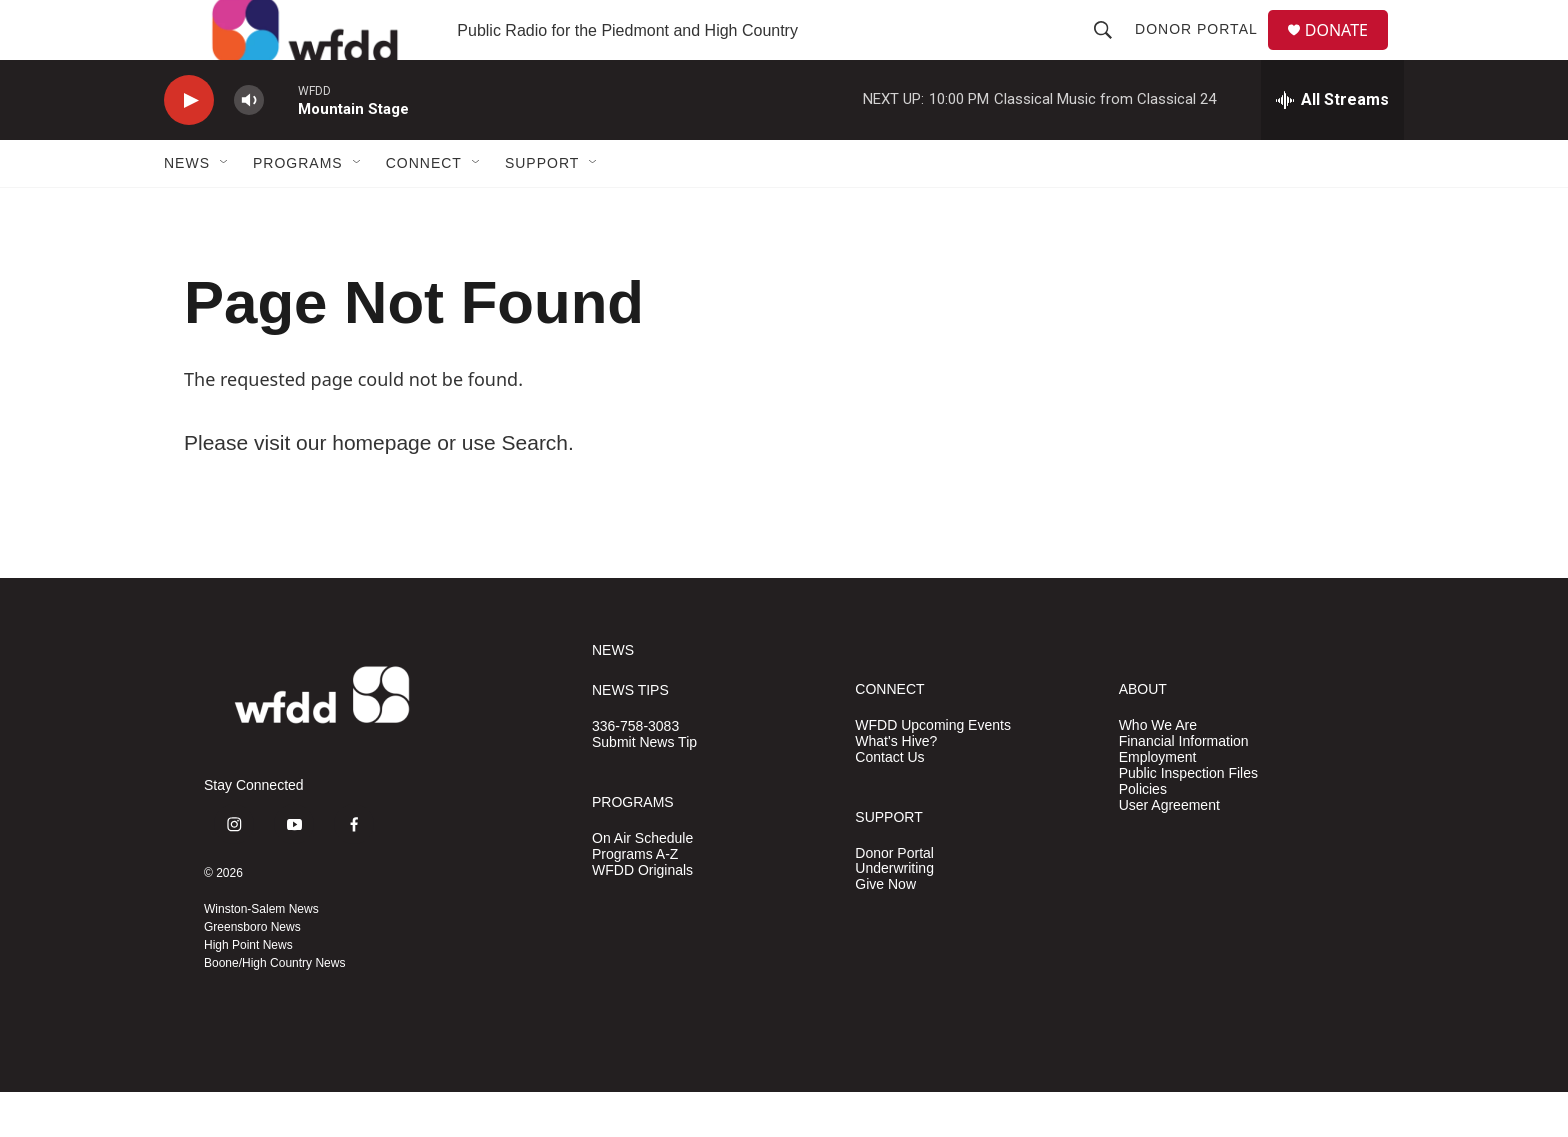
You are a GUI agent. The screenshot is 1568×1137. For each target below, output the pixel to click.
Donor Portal (1204, 52)
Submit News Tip (644, 787)
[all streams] (1332, 145)
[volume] (249, 145)
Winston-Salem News (261, 954)
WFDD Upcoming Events (933, 770)
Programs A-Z (635, 899)
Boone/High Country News (274, 1008)
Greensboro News (252, 972)
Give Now (885, 929)
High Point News (248, 990)
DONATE (1348, 52)
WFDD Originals (642, 915)
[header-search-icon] (1111, 52)
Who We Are (1158, 770)
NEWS (613, 695)
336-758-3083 (635, 771)
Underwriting (894, 913)
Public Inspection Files (1188, 818)
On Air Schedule (642, 883)
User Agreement (1169, 850)
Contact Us (889, 802)
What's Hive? (896, 786)
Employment (1158, 802)
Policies (1143, 834)
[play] (189, 145)
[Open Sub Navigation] (225, 208)
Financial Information (1184, 786)
